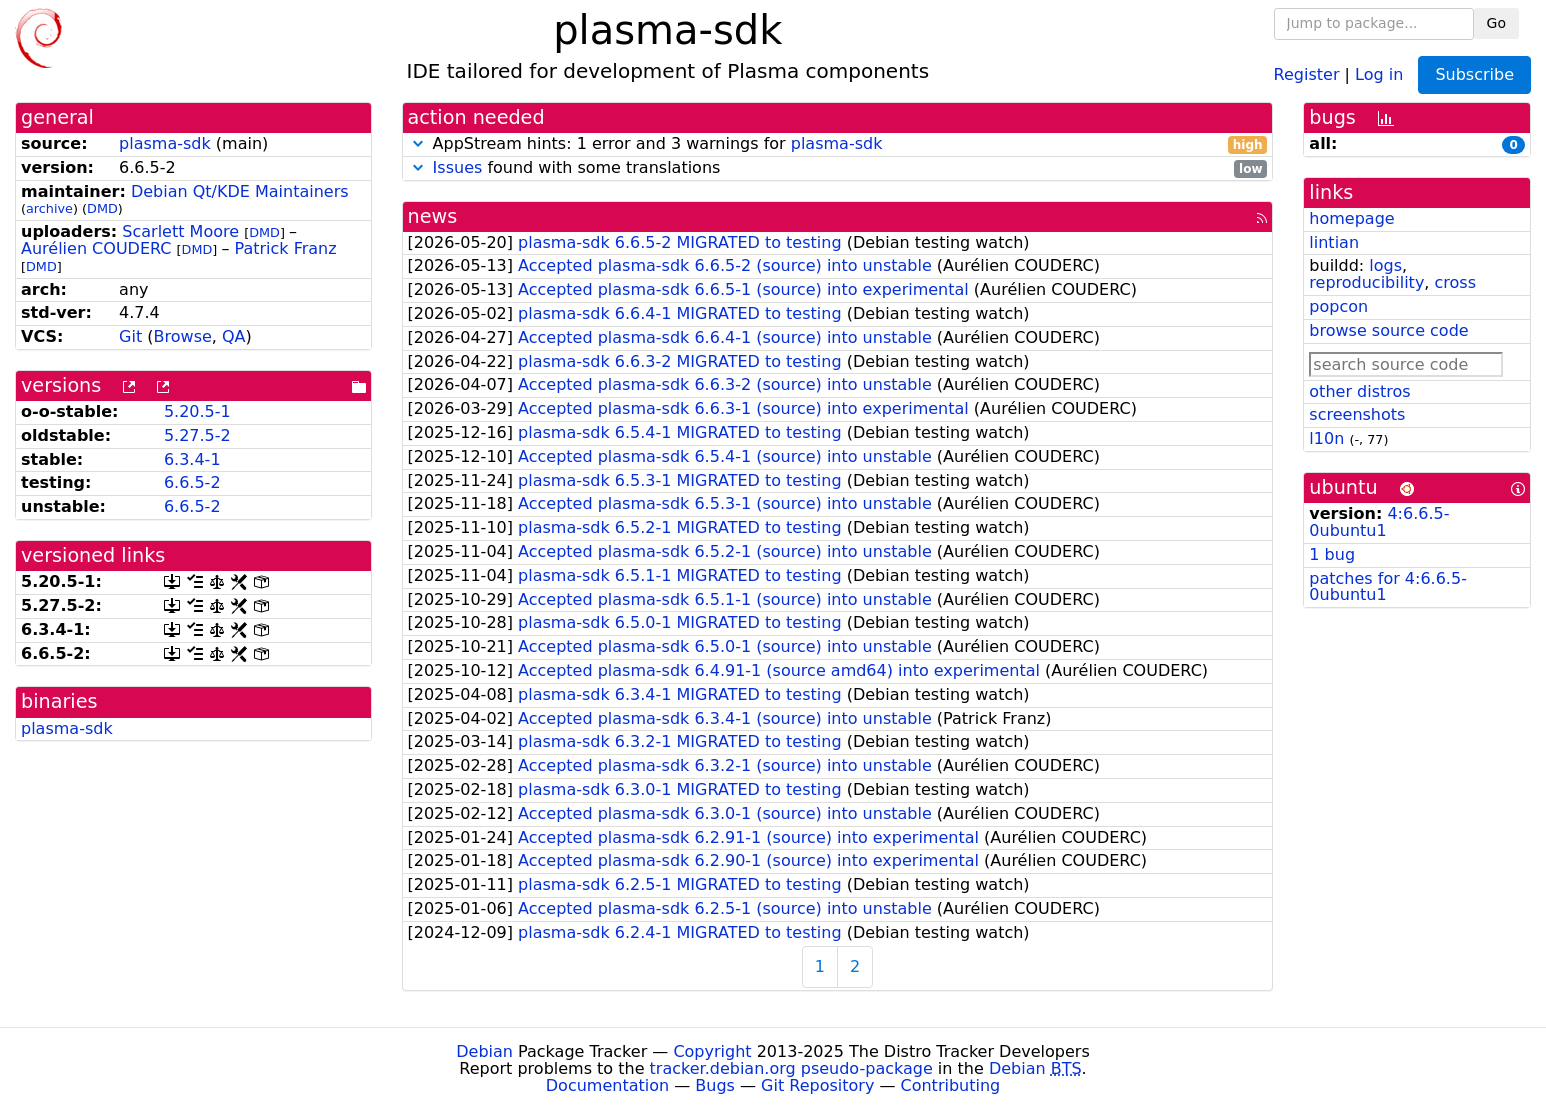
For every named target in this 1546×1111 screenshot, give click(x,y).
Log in (1379, 73)
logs (1385, 265)
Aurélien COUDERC (96, 248)
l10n (1326, 438)
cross (1455, 282)
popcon (1338, 306)
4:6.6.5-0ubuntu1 (1379, 522)
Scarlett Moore (180, 231)
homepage (1351, 218)
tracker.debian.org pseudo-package (791, 1068)
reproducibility (1366, 282)
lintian (1334, 242)
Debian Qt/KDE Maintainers (240, 191)
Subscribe (1474, 74)
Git (130, 336)
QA (234, 336)
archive (49, 208)
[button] (418, 143)
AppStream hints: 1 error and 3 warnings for (838, 144)
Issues (458, 167)
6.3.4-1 (192, 459)
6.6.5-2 (192, 482)
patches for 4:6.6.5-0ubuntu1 (1388, 587)
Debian (484, 1051)
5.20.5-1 (197, 411)
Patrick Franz (286, 248)
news (433, 216)
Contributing (951, 1085)
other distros (1359, 391)
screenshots (1357, 414)
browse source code (1388, 330)
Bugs (715, 1085)
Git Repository (817, 1085)
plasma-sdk (165, 143)
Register (1307, 73)
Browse (183, 336)
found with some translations (838, 168)
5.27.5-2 (197, 435)
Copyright (712, 1051)
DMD (102, 208)
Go (1496, 23)
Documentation (607, 1085)
